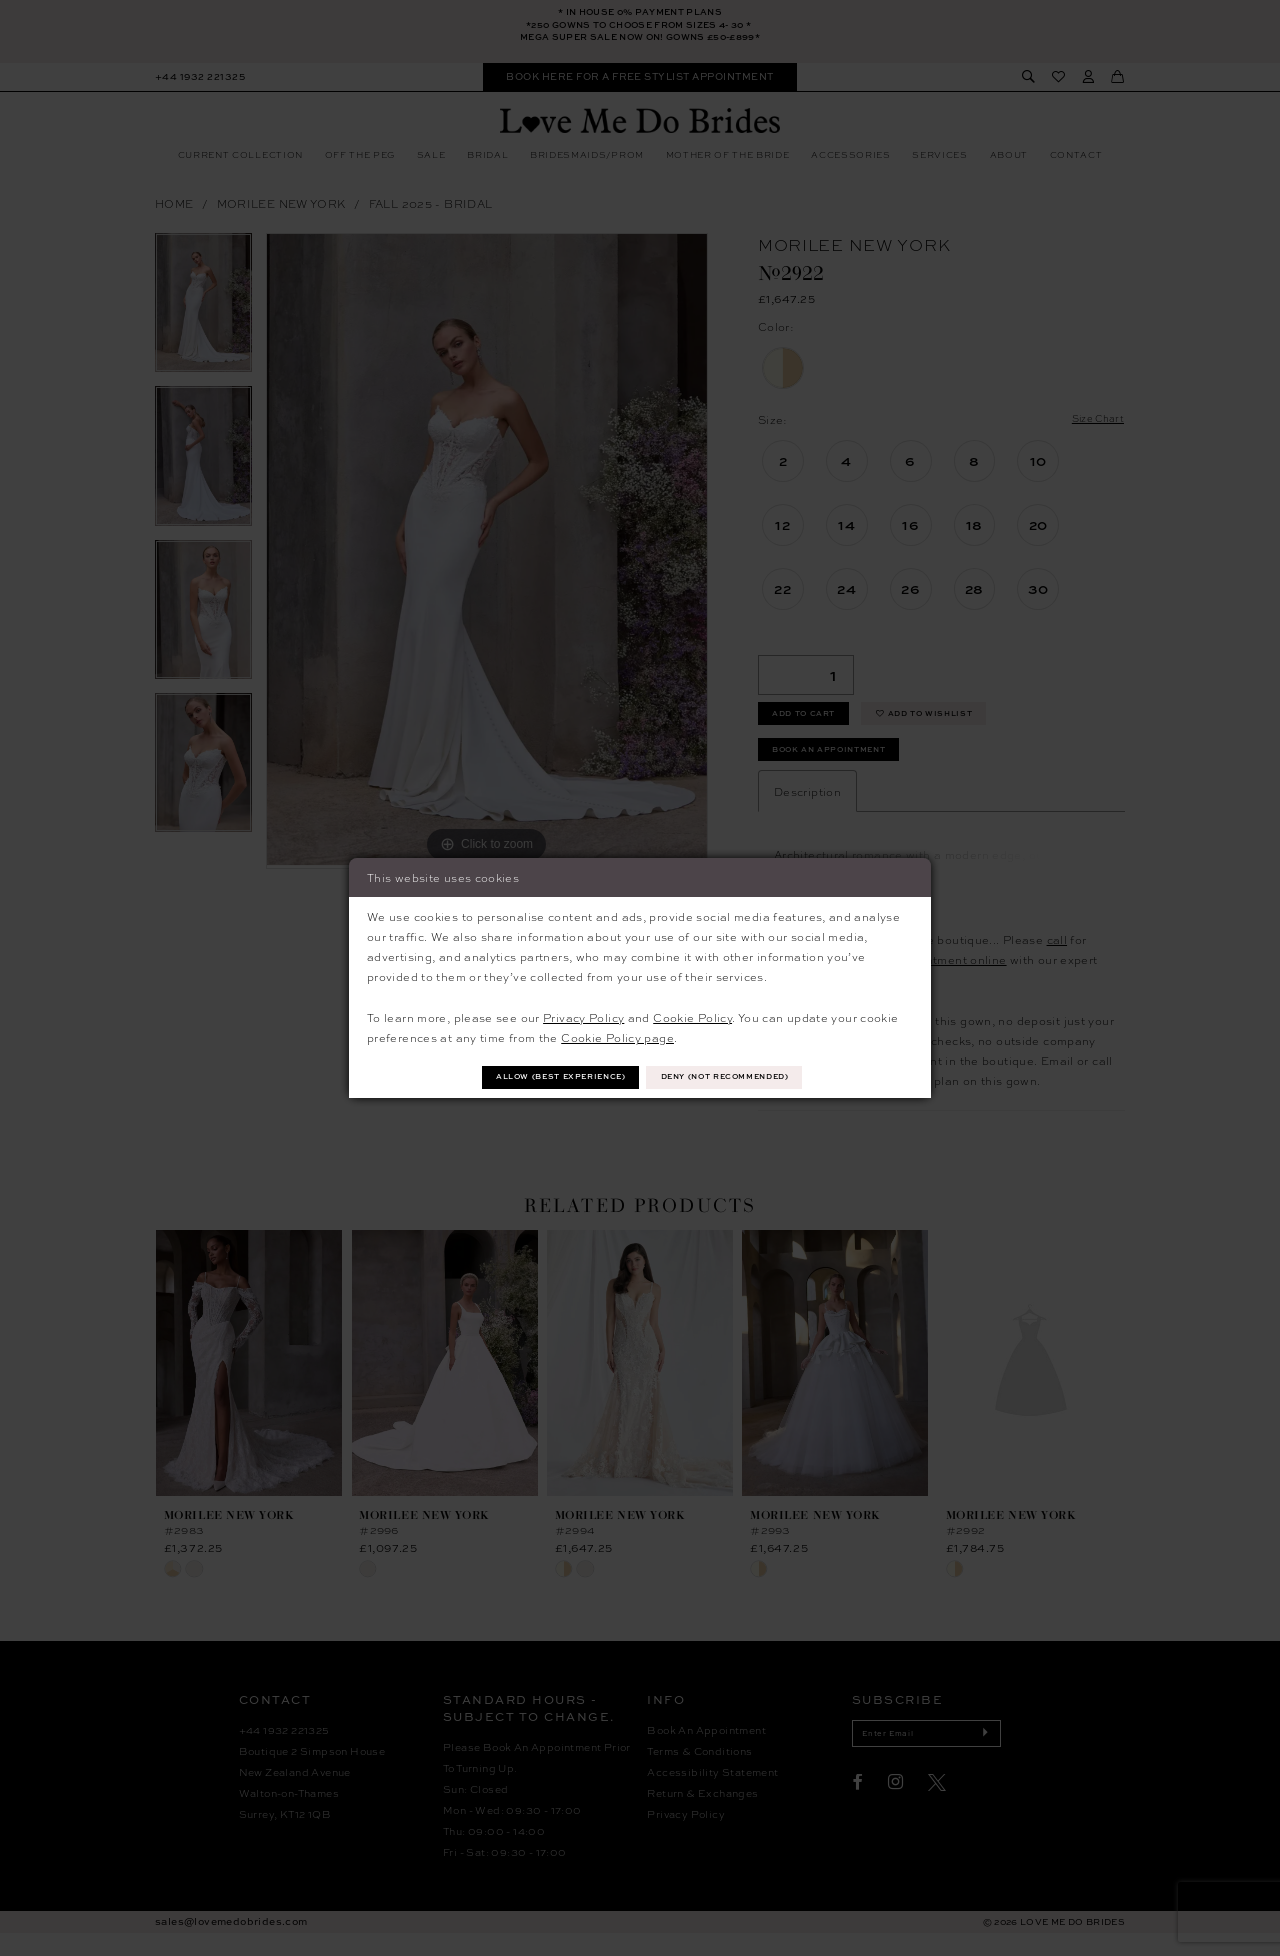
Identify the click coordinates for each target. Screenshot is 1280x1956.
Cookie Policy (692, 1015)
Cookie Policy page (617, 1036)
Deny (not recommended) (739, 1076)
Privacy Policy (583, 1015)
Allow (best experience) (546, 1076)
